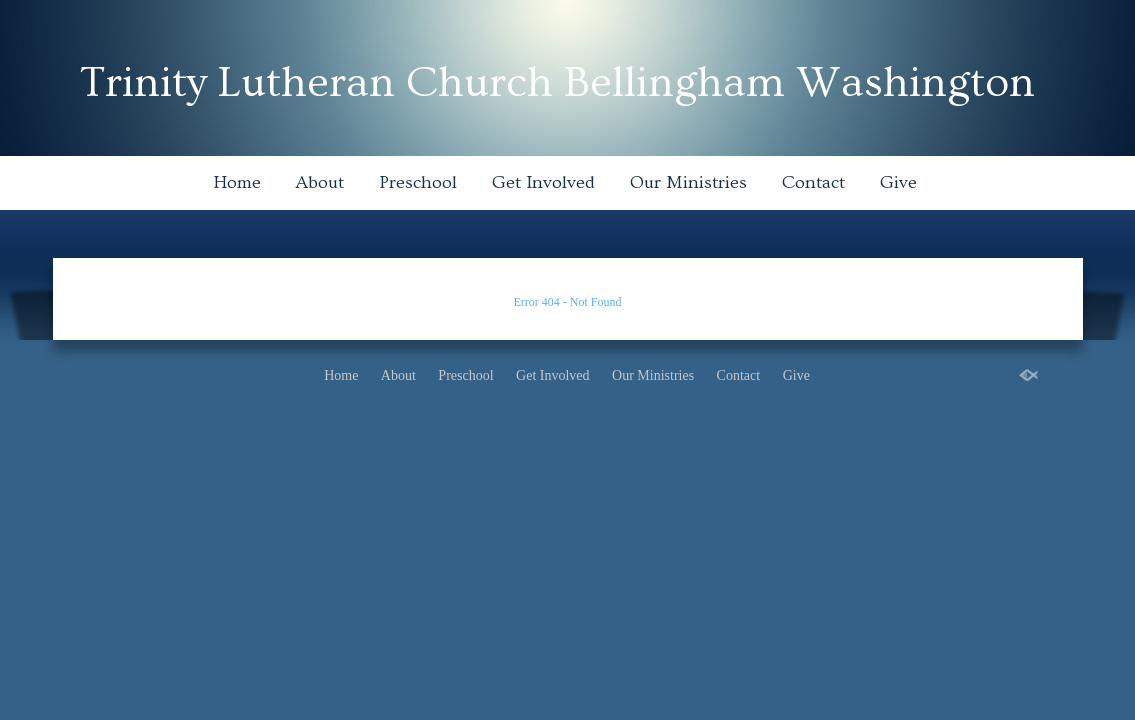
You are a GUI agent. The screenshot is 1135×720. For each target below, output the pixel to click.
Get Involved (543, 182)
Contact (813, 182)
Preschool (418, 182)
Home (237, 182)
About (320, 182)
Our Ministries (688, 182)
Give (898, 182)
